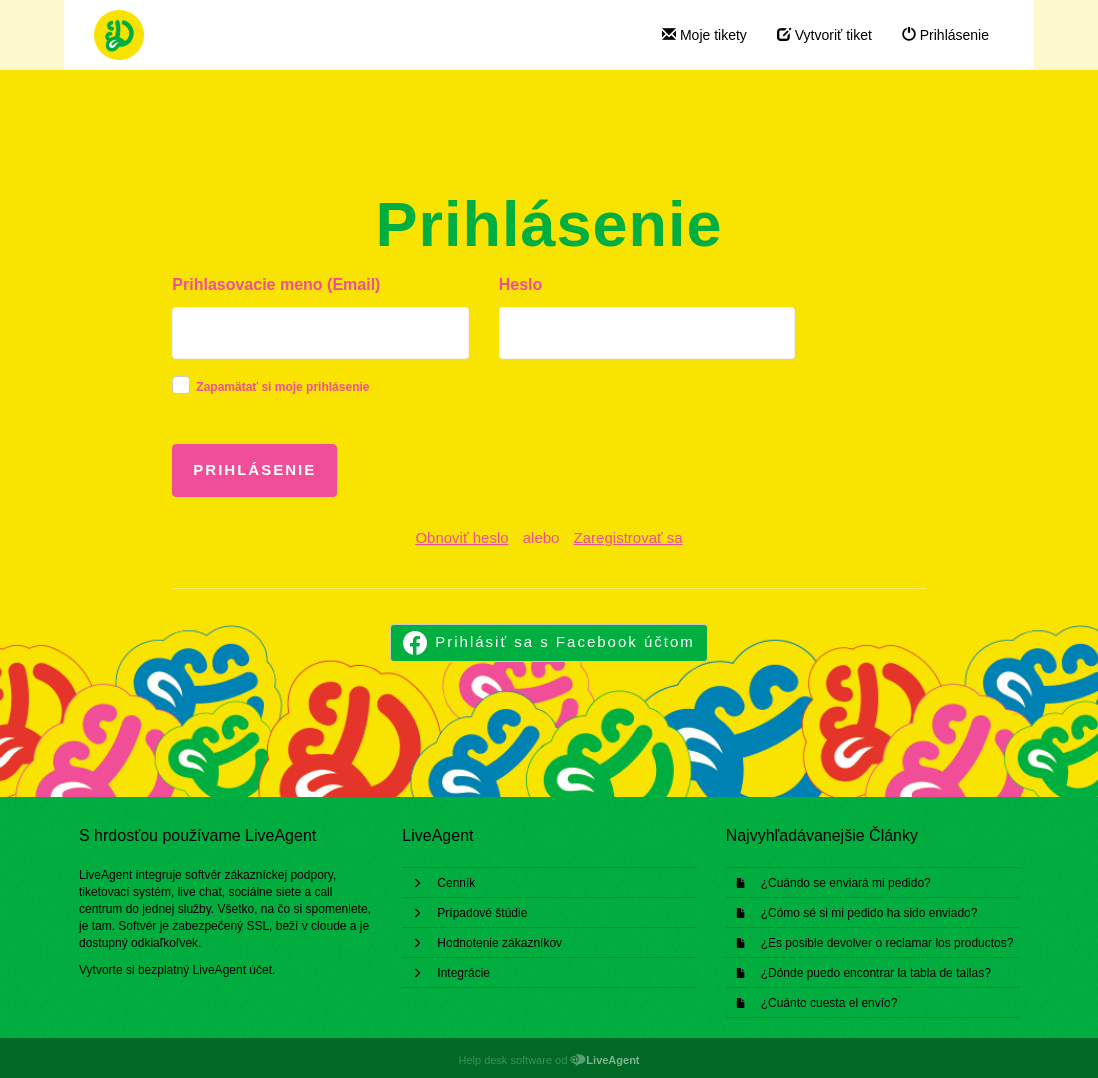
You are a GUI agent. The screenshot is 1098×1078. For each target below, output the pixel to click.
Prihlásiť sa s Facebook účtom (565, 641)
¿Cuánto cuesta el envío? (829, 1003)
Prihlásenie (945, 35)
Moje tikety (704, 35)
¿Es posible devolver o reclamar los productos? (887, 943)
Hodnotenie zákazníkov (499, 943)
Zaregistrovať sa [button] (628, 537)
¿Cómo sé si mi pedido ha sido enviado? (869, 913)
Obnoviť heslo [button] (461, 537)
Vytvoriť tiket (824, 35)
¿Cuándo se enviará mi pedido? (846, 883)
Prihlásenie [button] (254, 469)
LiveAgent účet (232, 970)
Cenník (456, 883)
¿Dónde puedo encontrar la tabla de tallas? (876, 973)
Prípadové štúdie (482, 913)
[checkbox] (181, 385)
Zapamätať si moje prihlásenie (282, 387)
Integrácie (463, 973)
